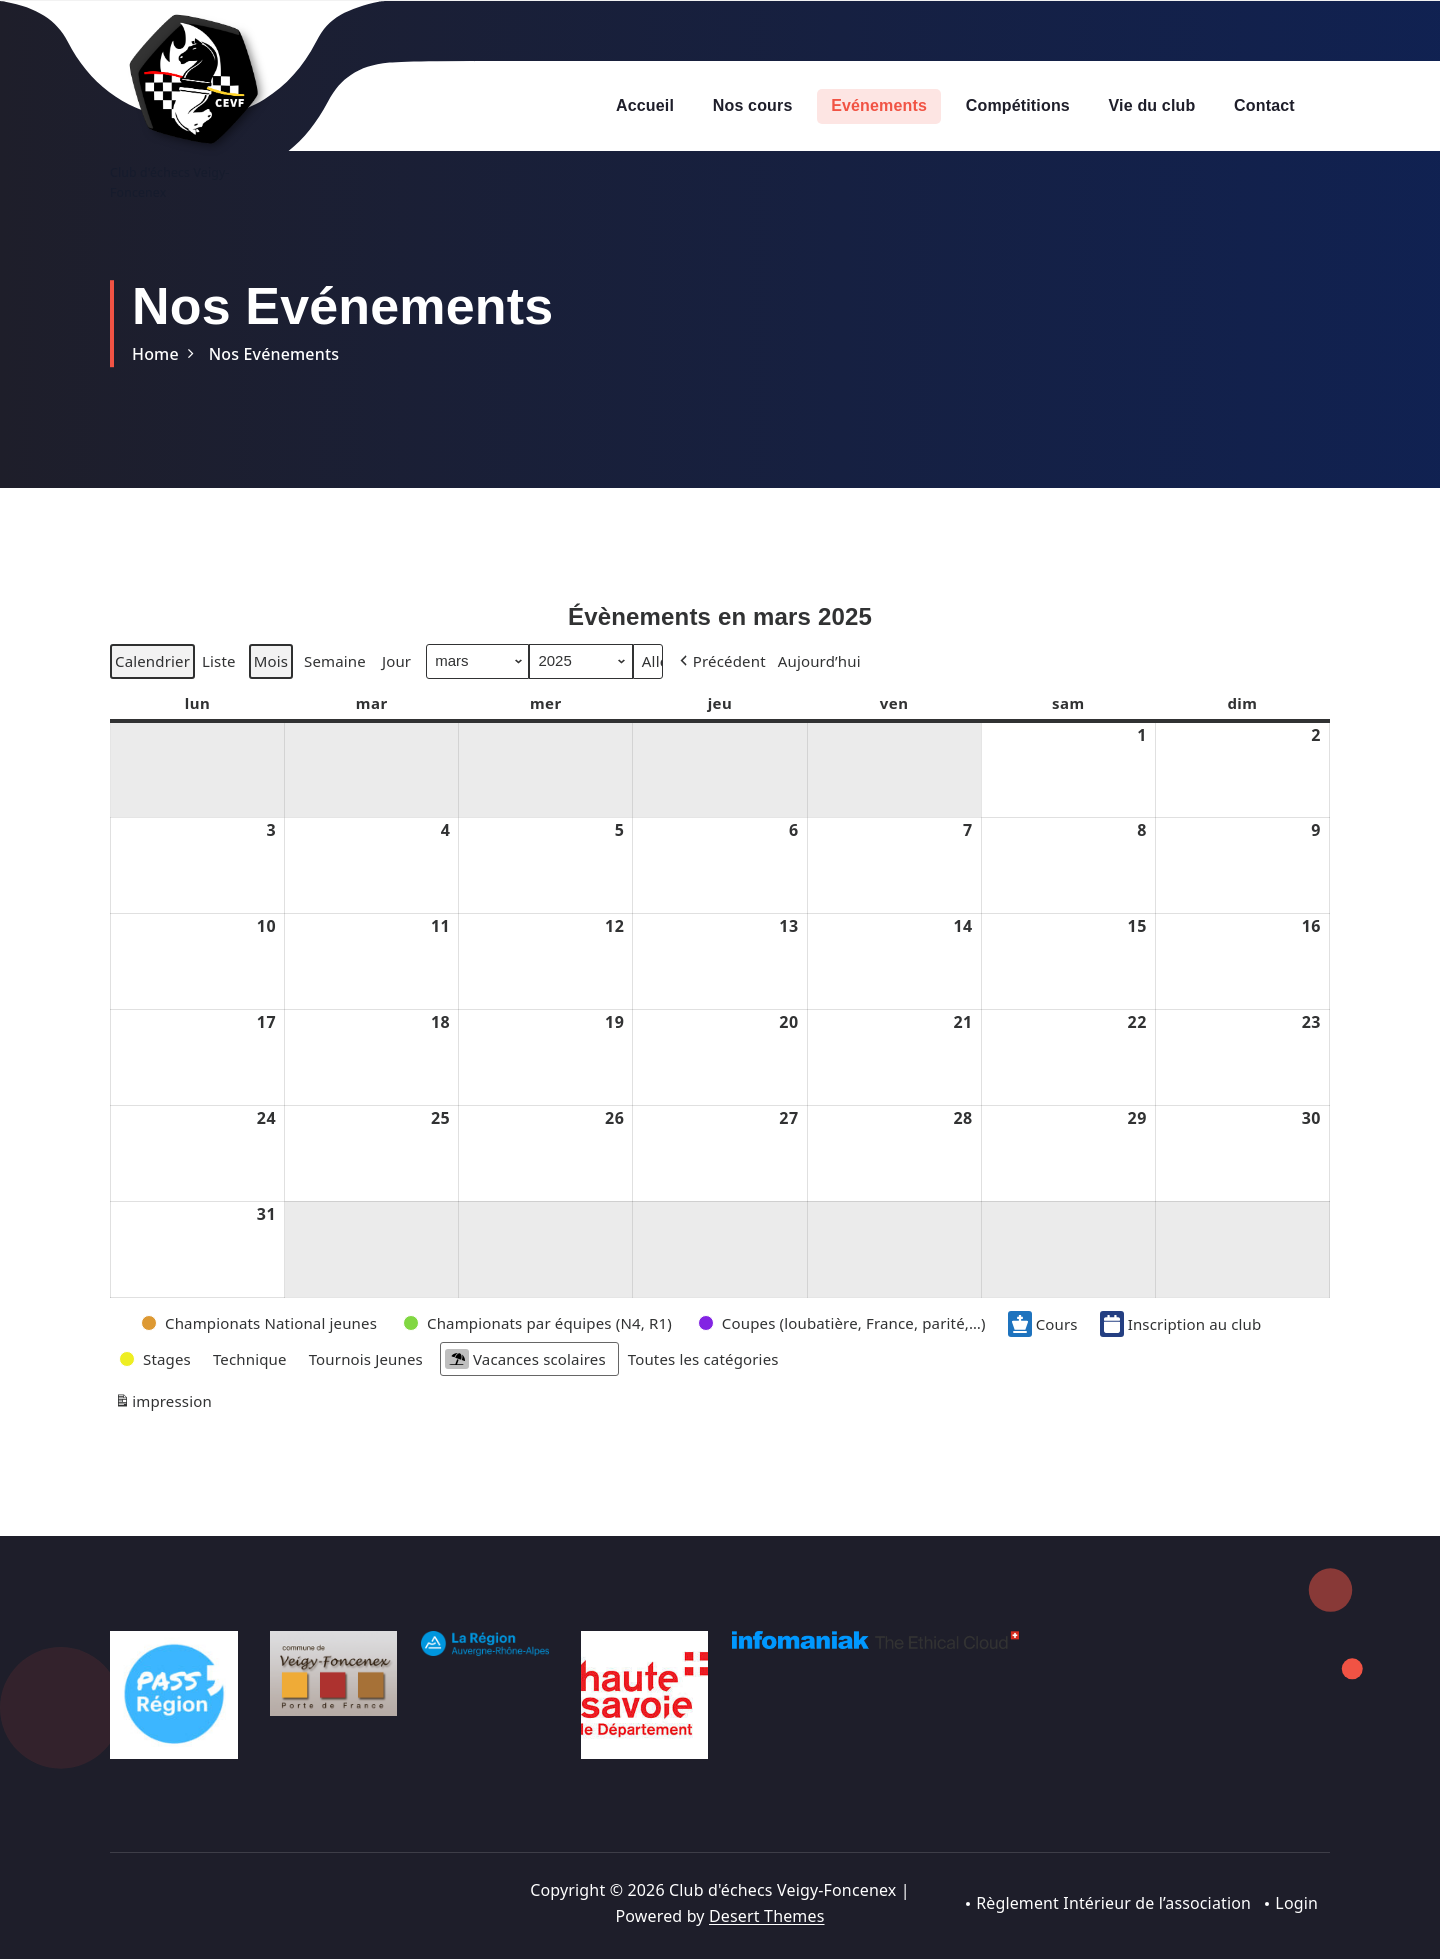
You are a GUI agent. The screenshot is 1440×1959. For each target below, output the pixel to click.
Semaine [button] (335, 705)
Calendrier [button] (152, 708)
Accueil (645, 105)
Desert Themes (766, 1916)
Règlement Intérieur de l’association (1113, 1903)
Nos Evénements (274, 354)
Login (1296, 1903)
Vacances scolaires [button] (525, 1402)
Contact (1264, 105)
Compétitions (1018, 105)
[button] (721, 705)
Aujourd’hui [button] (819, 705)
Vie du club (1152, 105)
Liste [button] (218, 708)
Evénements (879, 105)
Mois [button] (271, 705)
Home (155, 354)
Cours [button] (1043, 1367)
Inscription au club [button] (1181, 1367)
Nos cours (753, 105)
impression (163, 1447)
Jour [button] (396, 705)
